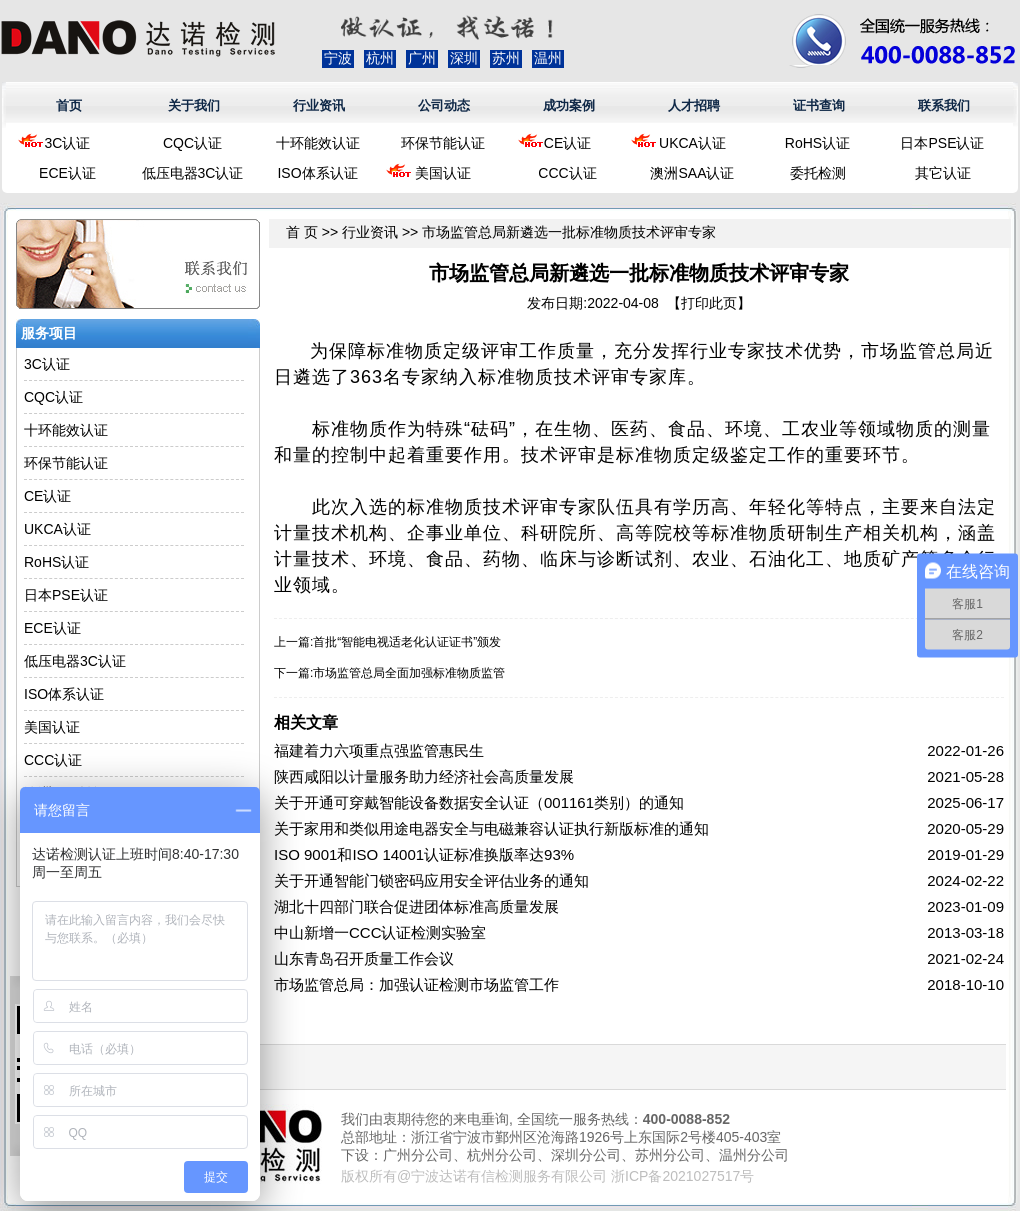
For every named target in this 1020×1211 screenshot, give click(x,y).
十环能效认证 (318, 143)
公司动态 (444, 105)
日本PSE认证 (942, 143)
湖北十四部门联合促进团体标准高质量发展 (416, 906)
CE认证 (567, 143)
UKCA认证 (692, 143)
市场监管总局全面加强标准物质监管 (409, 673)
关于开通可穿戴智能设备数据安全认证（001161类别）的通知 (479, 802)
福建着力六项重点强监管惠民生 (379, 750)
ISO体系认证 (317, 173)
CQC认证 (192, 143)
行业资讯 (319, 105)
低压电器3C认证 (193, 173)
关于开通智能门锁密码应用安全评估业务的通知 (431, 880)
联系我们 (944, 105)
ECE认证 (67, 173)
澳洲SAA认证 (692, 173)
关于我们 (194, 105)
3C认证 (68, 143)
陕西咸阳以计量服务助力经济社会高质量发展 (424, 776)
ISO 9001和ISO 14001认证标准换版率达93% (424, 854)
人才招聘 (694, 105)
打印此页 (709, 303)
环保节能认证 (443, 143)
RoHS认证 (817, 143)
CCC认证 (567, 173)
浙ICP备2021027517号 (682, 1176)
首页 (69, 105)
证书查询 (819, 105)
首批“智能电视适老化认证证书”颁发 (407, 642)
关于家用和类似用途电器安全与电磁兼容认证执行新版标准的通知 (491, 828)
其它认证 (943, 173)
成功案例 (569, 105)
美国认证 (443, 173)
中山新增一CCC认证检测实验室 (380, 932)
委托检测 (818, 173)
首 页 (302, 232)
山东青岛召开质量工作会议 (364, 958)
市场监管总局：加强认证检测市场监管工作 (416, 984)
